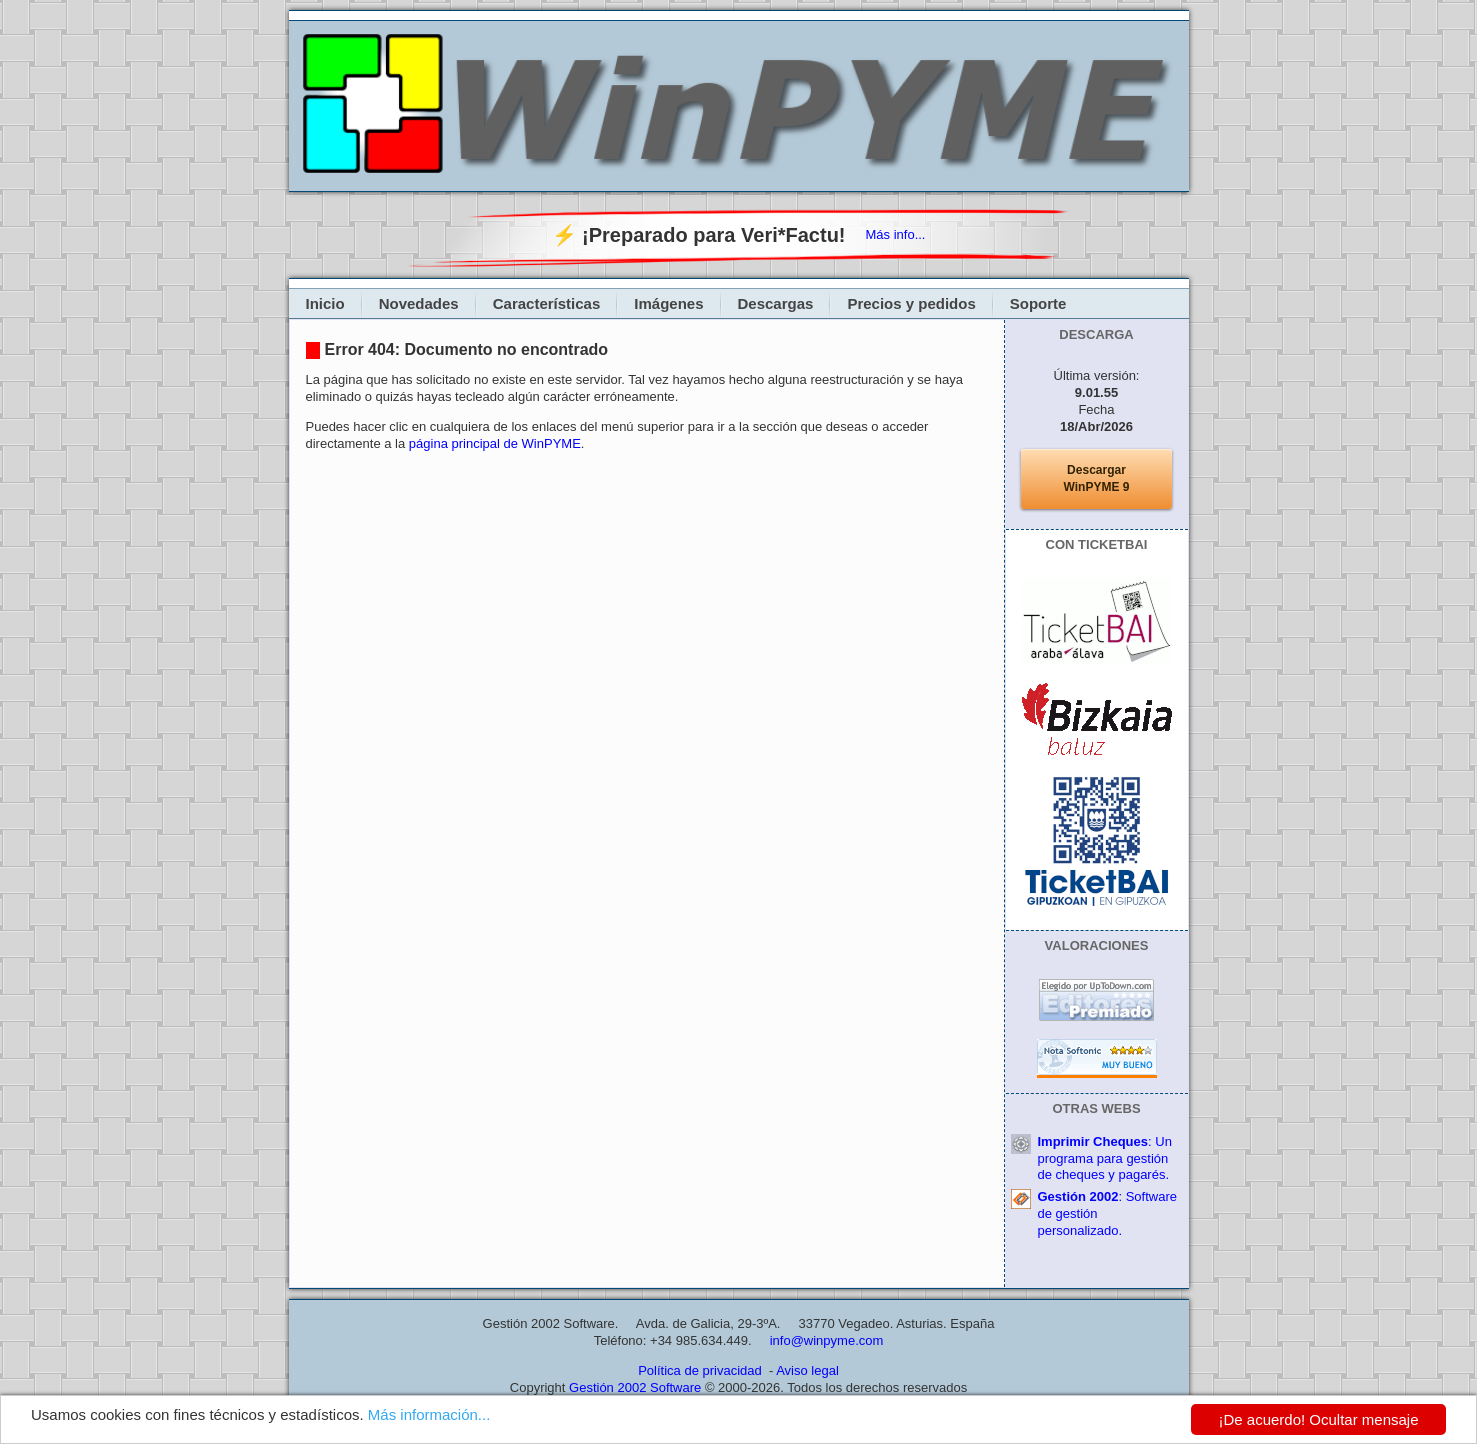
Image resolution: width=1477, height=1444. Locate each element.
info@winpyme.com (827, 1340)
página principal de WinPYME (495, 443)
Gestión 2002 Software (635, 1387)
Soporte (1038, 303)
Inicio (325, 303)
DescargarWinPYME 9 (1097, 478)
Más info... (896, 234)
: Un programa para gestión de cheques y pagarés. (1105, 1158)
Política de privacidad (700, 1370)
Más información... (429, 1416)
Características (547, 303)
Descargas (776, 303)
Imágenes (668, 303)
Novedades (419, 303)
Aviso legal (807, 1370)
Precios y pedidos (911, 303)
